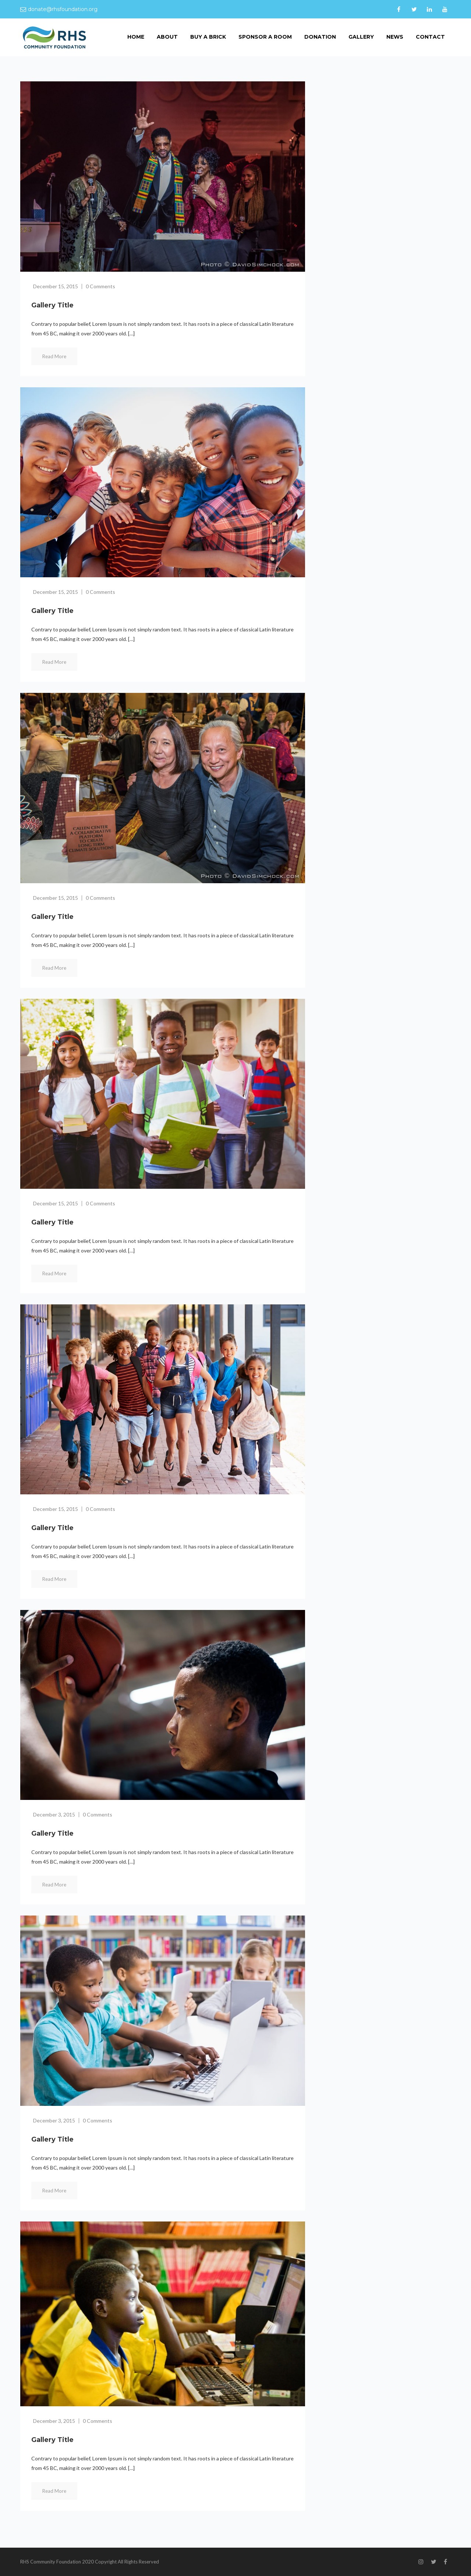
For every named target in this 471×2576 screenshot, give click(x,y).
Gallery (361, 37)
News (394, 37)
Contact (430, 37)
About (167, 37)
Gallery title (52, 305)
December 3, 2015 (54, 1814)
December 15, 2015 (55, 286)
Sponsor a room (265, 37)
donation (320, 37)
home (135, 37)
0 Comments (100, 286)
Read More (54, 356)
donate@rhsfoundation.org (63, 9)
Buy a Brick (208, 37)
